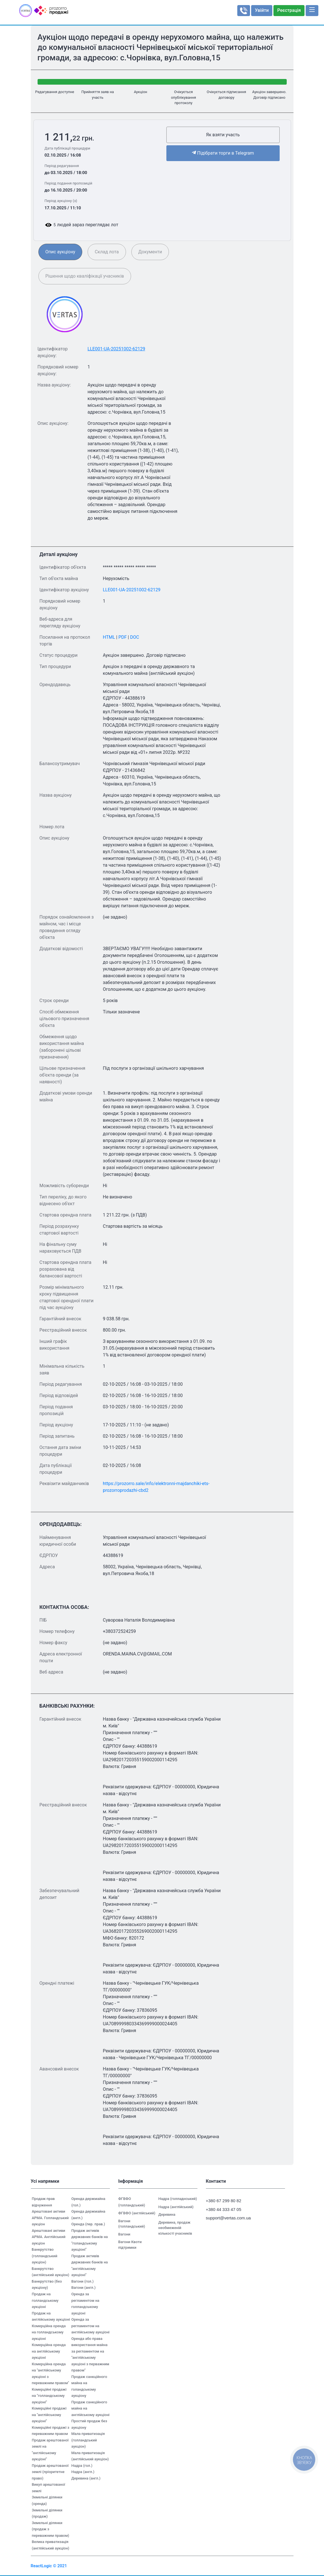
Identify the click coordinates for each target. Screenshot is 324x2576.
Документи (150, 251)
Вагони (124, 2234)
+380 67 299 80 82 (224, 2200)
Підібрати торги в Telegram (223, 153)
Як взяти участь (223, 134)
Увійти (262, 10)
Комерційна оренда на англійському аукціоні (49, 2351)
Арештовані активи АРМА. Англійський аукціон (49, 2236)
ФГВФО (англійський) (136, 2213)
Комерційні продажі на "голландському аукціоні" (49, 2395)
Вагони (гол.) (82, 2281)
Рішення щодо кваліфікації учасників (84, 276)
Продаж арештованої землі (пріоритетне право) (50, 2471)
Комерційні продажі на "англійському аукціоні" (49, 2414)
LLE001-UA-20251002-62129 (116, 349)
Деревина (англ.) (86, 2478)
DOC (134, 637)
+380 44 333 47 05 (224, 2209)
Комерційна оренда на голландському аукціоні (49, 2332)
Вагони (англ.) (83, 2287)
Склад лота (107, 251)
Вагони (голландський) (131, 2224)
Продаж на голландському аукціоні (45, 2300)
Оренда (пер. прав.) (88, 2224)
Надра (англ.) (83, 2472)
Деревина (166, 2214)
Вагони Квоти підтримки (130, 2245)
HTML (109, 637)
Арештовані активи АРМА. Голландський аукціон (50, 2217)
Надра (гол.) (81, 2465)
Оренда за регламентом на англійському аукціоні (90, 2325)
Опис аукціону (60, 251)
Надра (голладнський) (177, 2199)
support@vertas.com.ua (225, 2217)
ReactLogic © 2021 (49, 2565)
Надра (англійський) (176, 2207)
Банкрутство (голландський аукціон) (44, 2255)
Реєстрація (289, 10)
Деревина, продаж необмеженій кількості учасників (175, 2227)
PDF (122, 637)
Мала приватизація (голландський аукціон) (88, 2440)
